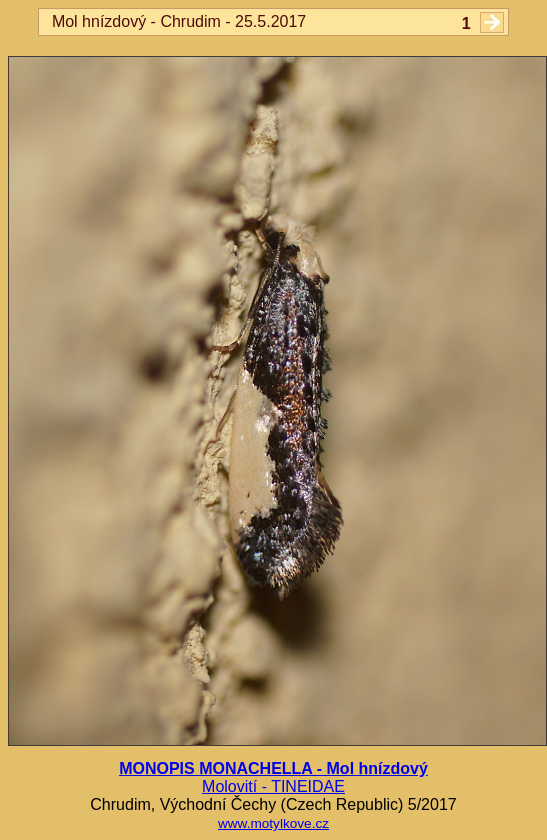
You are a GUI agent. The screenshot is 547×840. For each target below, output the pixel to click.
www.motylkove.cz (273, 823)
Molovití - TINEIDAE (273, 786)
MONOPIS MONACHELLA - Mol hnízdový (273, 768)
